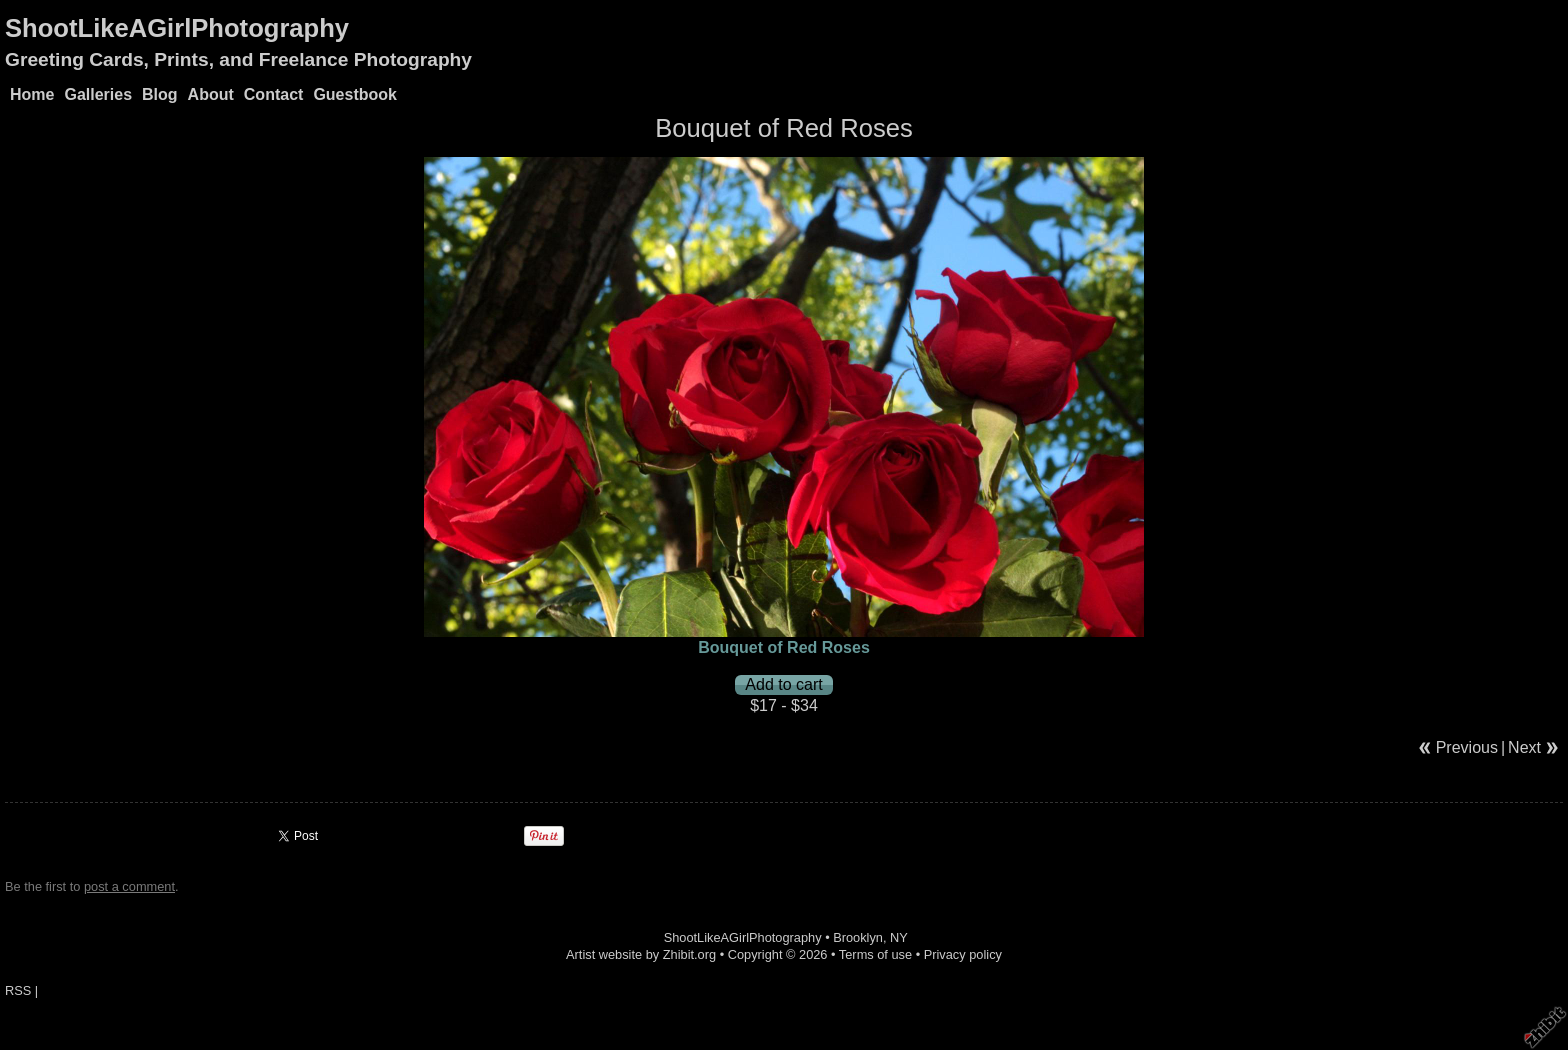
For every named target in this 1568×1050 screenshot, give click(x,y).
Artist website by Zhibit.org (641, 954)
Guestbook (355, 94)
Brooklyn (858, 937)
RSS (18, 990)
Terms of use (875, 954)
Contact (274, 94)
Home (32, 94)
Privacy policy (963, 954)
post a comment (129, 886)
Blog (160, 94)
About (211, 94)
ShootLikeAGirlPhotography (177, 28)
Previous (1467, 747)
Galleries (98, 94)
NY (899, 937)
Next (1524, 747)
